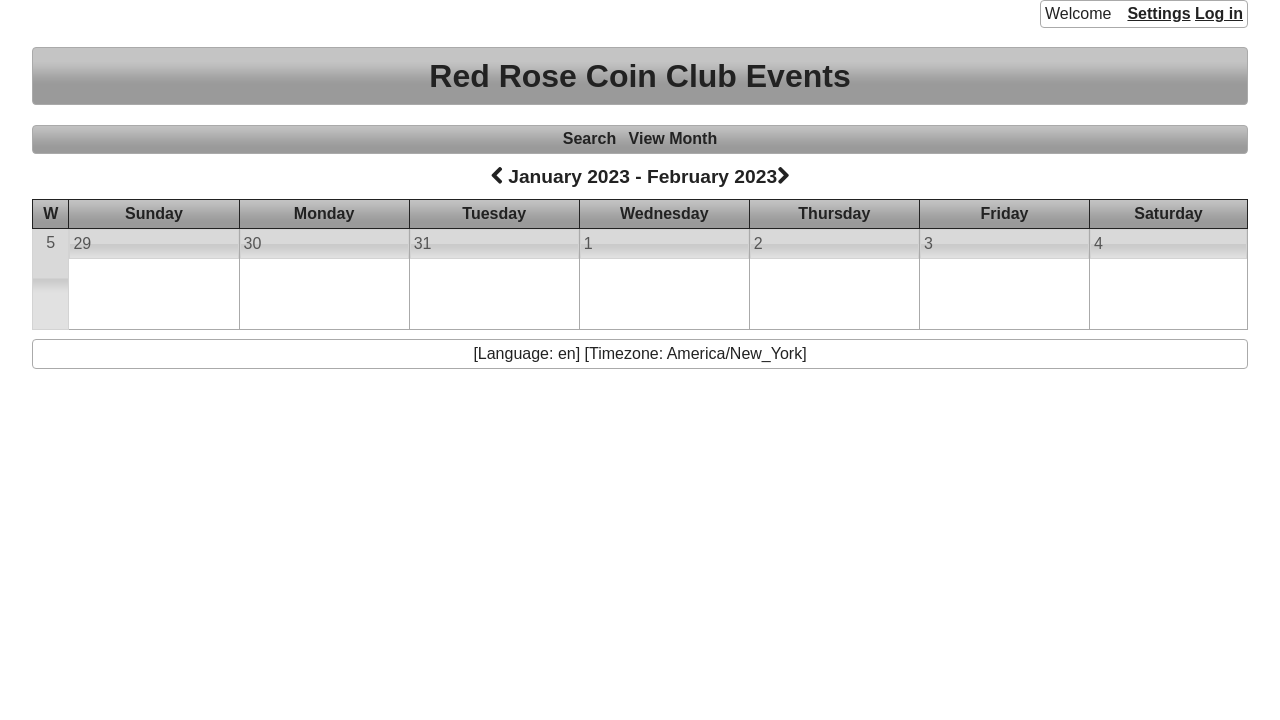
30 (253, 243)
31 (423, 243)
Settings (1158, 13)
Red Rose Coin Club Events (639, 76)
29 (82, 243)
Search (589, 138)
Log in (1219, 13)
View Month (673, 138)
